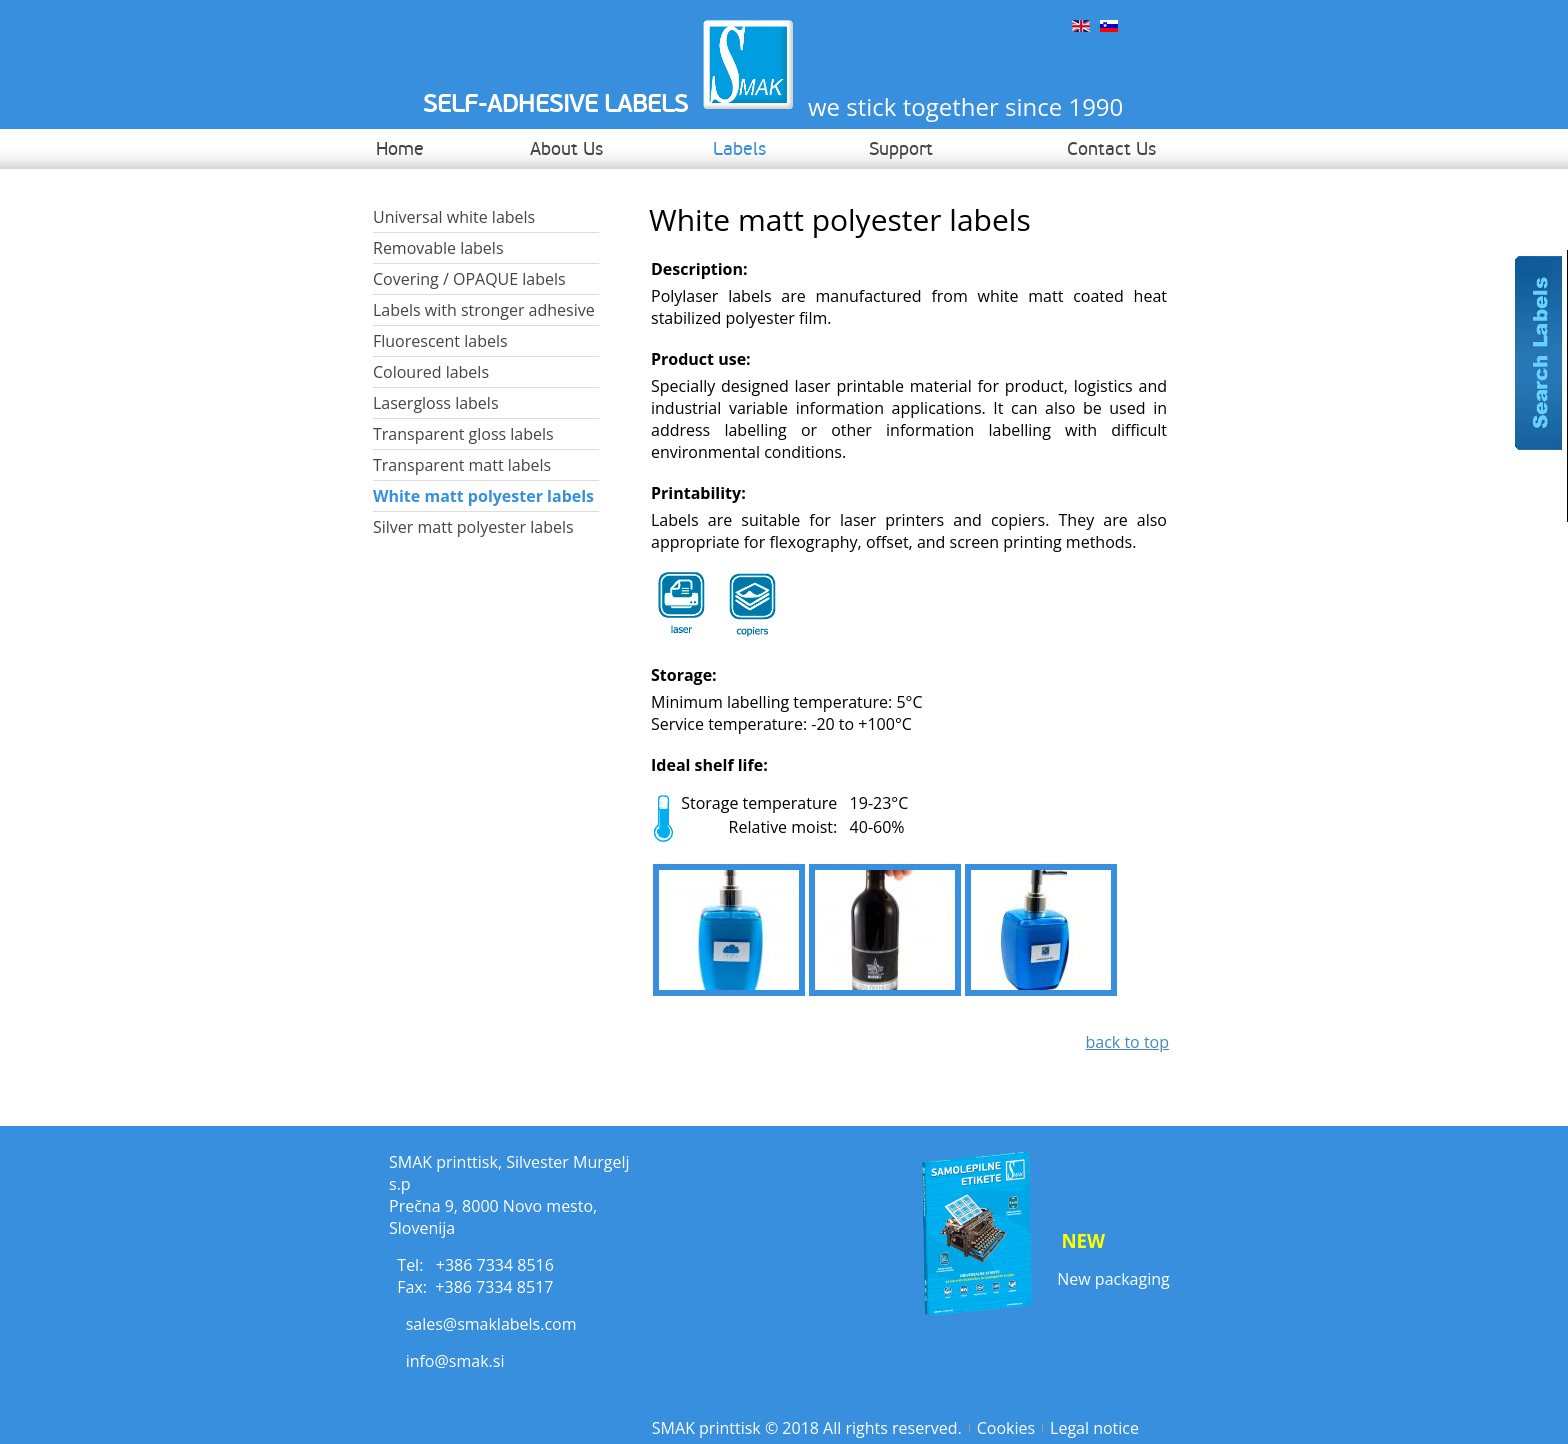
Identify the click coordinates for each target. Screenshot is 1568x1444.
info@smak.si (455, 1361)
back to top (1127, 1042)
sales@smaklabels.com (491, 1324)
